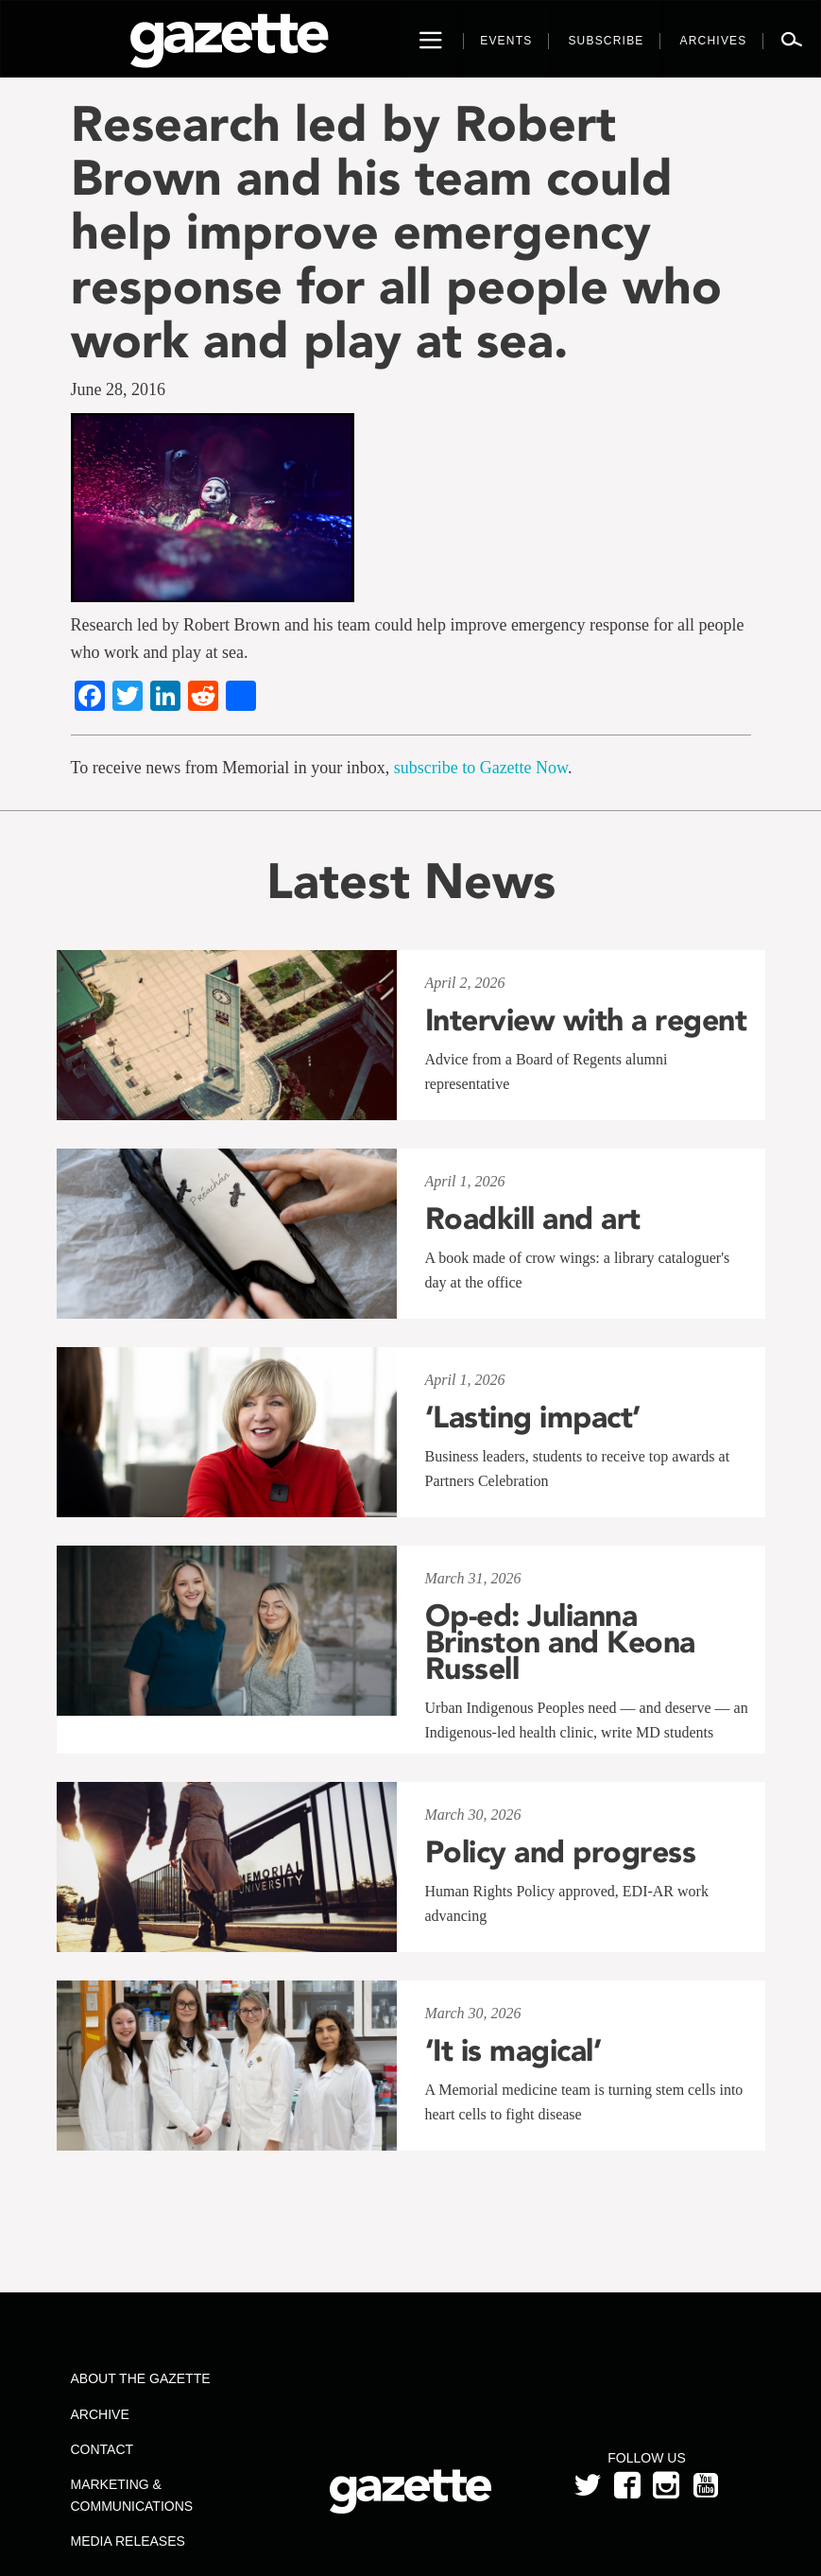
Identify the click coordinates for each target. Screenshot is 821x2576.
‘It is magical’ (513, 2050)
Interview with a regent (586, 1020)
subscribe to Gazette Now (481, 767)
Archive (100, 2414)
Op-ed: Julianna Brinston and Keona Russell (560, 1642)
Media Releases (128, 2541)
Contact (102, 2449)
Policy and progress (560, 1852)
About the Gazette (141, 2378)
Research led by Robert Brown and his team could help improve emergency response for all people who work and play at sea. (396, 231)
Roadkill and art (533, 1218)
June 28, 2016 (118, 389)
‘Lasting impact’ (533, 1417)
